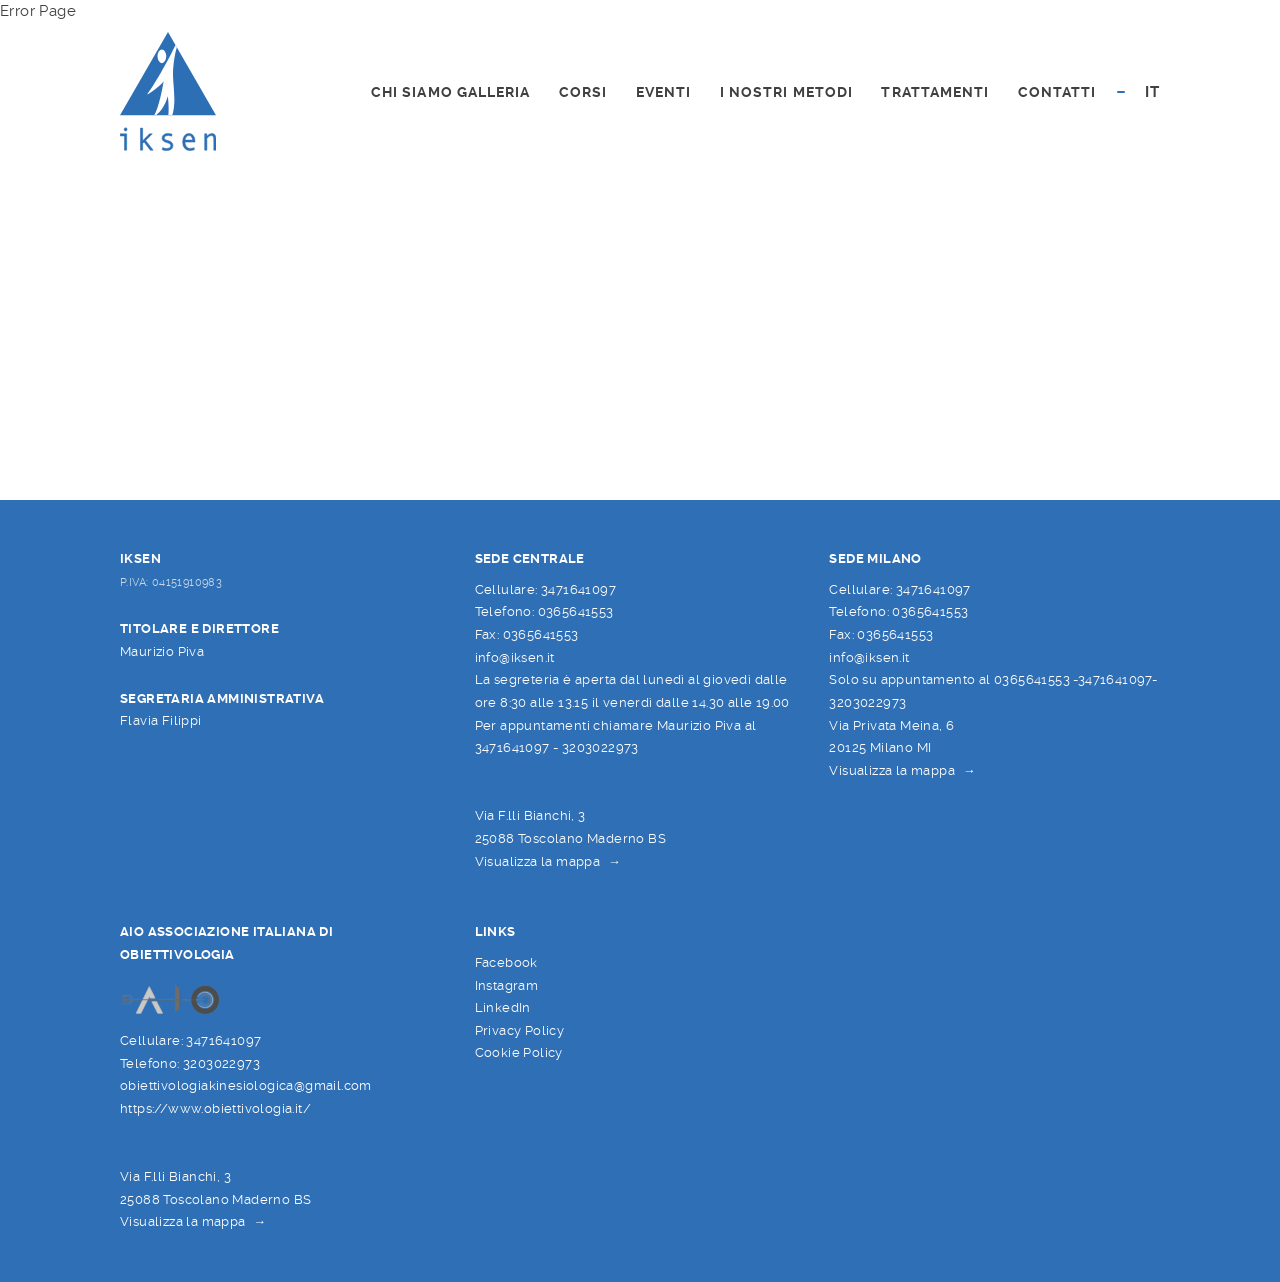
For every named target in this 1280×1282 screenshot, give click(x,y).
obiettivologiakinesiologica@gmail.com (246, 1085)
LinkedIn (503, 1007)
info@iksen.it (515, 657)
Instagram (507, 985)
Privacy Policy (520, 1030)
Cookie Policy (519, 1052)
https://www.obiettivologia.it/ (215, 1108)
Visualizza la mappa (538, 861)
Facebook (506, 962)
